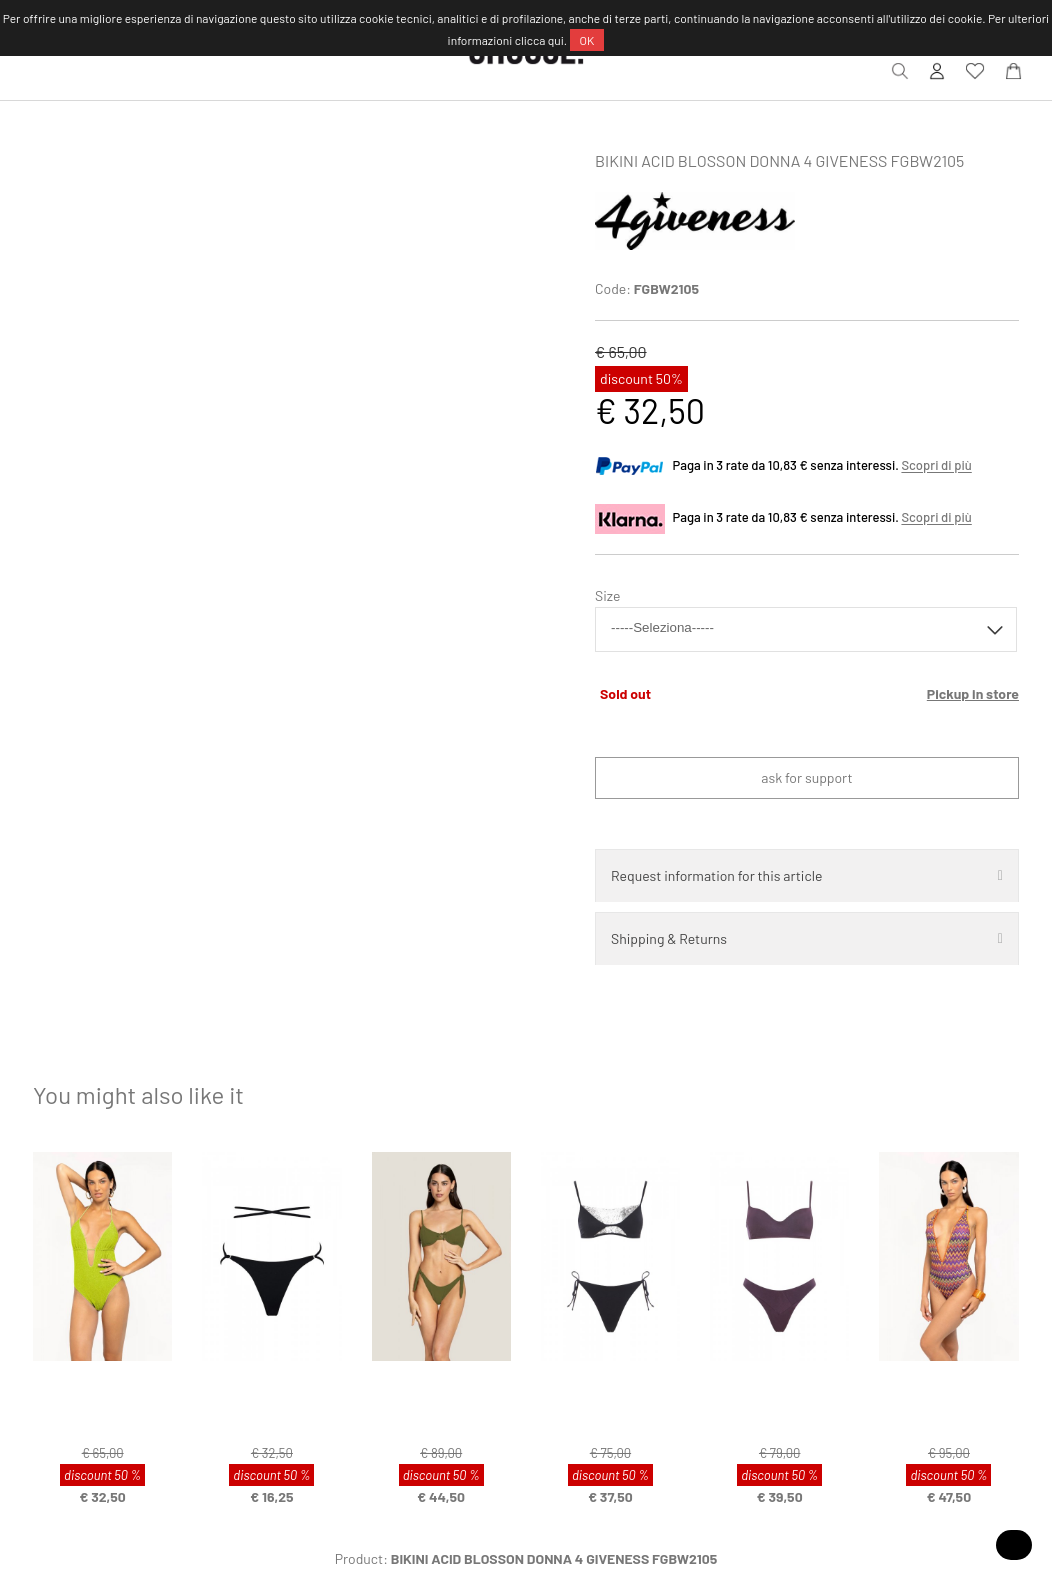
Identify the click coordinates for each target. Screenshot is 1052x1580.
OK (587, 40)
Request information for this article (716, 875)
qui (556, 40)
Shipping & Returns (669, 938)
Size (607, 595)
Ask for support (806, 777)
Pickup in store (973, 693)
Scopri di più (936, 466)
